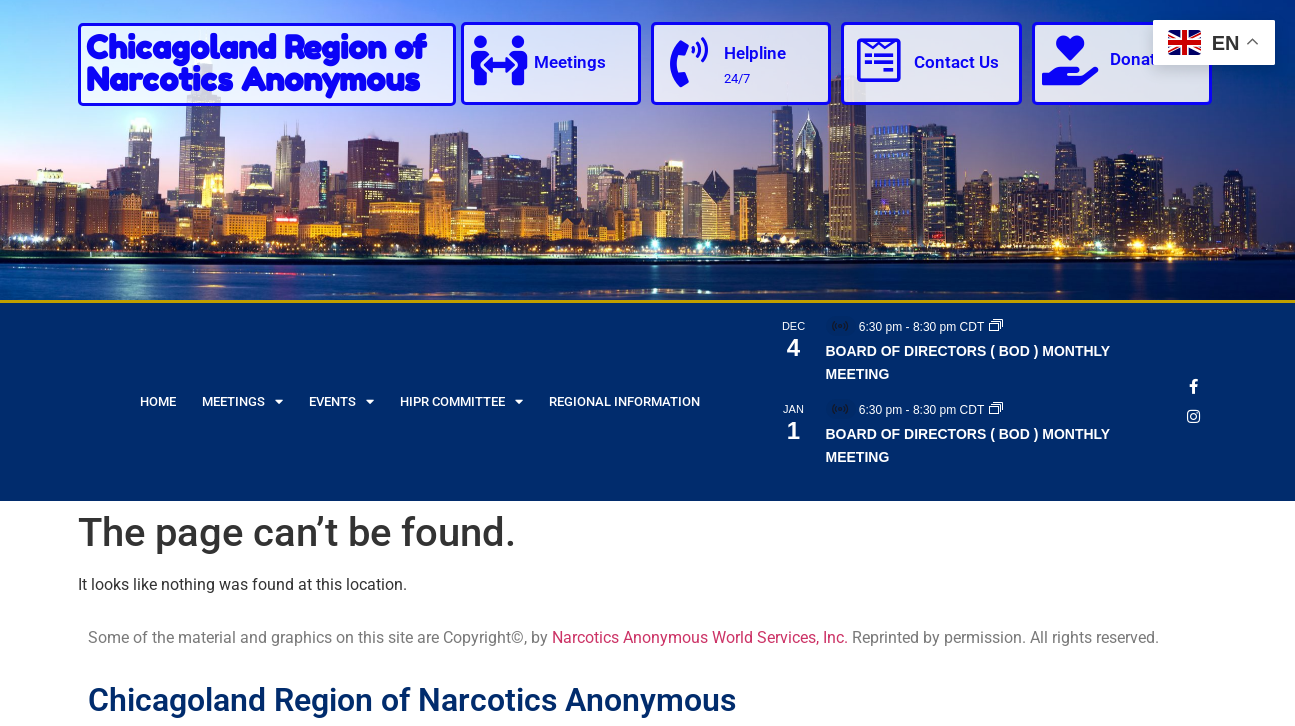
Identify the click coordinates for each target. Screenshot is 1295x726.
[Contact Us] (879, 60)
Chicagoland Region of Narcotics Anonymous (256, 63)
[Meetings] (499, 60)
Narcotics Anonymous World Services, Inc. (700, 637)
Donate (1137, 59)
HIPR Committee (461, 401)
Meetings (570, 62)
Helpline (755, 53)
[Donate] (1070, 60)
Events (341, 401)
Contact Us (956, 62)
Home (158, 401)
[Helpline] (689, 62)
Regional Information (624, 401)
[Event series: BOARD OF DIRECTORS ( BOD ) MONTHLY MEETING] (996, 327)
